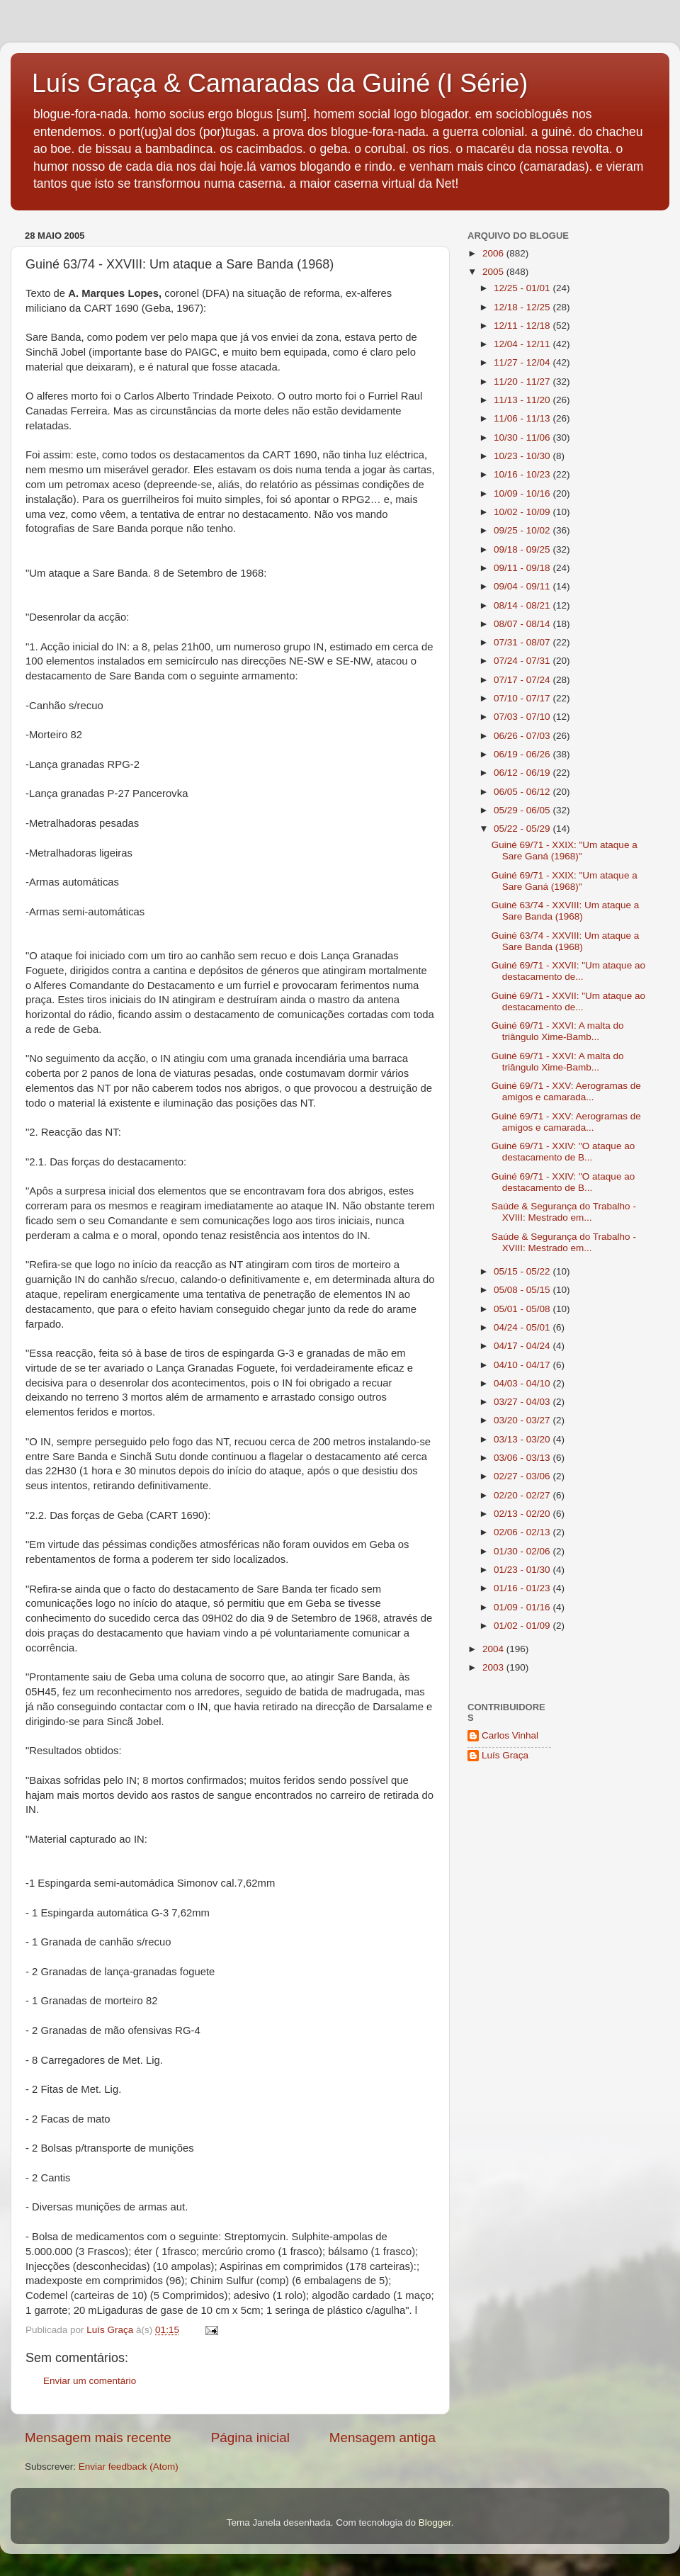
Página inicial (250, 2437)
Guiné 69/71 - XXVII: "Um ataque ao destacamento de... (568, 971)
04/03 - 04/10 (523, 1383)
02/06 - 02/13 (523, 1532)
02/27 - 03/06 (523, 1476)
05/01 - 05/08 (523, 1309)
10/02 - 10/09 (523, 512)
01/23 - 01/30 (523, 1569)
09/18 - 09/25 (523, 549)
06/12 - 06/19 (523, 772)
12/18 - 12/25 (523, 307)
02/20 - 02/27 (523, 1495)
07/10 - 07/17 (523, 698)
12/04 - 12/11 (523, 344)
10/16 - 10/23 (523, 474)
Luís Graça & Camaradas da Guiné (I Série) (280, 83)
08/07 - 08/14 (523, 623)
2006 (494, 253)
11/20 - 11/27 (523, 381)
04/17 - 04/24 (523, 1345)
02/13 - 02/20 (523, 1513)
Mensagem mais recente (98, 2437)
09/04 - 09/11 (523, 586)
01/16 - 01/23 (523, 1588)
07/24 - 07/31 (523, 660)
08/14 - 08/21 (523, 605)
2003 (494, 1667)
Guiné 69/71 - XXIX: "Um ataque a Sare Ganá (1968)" (565, 851)
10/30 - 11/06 (523, 437)
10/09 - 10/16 (523, 493)
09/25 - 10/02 (523, 530)
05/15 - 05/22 (523, 1271)
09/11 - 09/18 (523, 568)
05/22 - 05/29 (523, 828)
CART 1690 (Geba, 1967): (145, 308)
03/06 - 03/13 (523, 1457)
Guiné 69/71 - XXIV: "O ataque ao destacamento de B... (563, 1152)
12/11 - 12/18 (523, 325)
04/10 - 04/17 (523, 1365)
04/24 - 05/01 (523, 1327)
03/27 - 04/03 (523, 1401)
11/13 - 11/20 (523, 400)
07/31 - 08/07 (523, 642)
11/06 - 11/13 (523, 418)
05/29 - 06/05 (523, 810)
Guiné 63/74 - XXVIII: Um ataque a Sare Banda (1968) (566, 911)
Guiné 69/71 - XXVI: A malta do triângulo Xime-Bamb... (558, 1031)
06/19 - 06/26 (523, 754)
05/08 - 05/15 (523, 1289)
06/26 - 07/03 (523, 735)
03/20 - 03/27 (523, 1420)
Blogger (435, 2522)
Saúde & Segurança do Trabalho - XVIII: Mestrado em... (564, 1212)
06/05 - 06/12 (523, 791)
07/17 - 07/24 (523, 679)
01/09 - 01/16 (523, 1607)
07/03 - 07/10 (523, 716)
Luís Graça (505, 1755)
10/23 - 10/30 (523, 456)
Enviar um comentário (89, 2381)
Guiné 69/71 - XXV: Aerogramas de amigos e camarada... (566, 1091)
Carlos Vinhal (510, 1735)
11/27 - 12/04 (523, 362)
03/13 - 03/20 (523, 1439)
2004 (494, 1649)
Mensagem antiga (382, 2437)
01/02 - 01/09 (523, 1625)
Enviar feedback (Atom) (128, 2466)
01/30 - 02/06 (523, 1551)
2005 (494, 271)
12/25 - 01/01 (523, 288)
